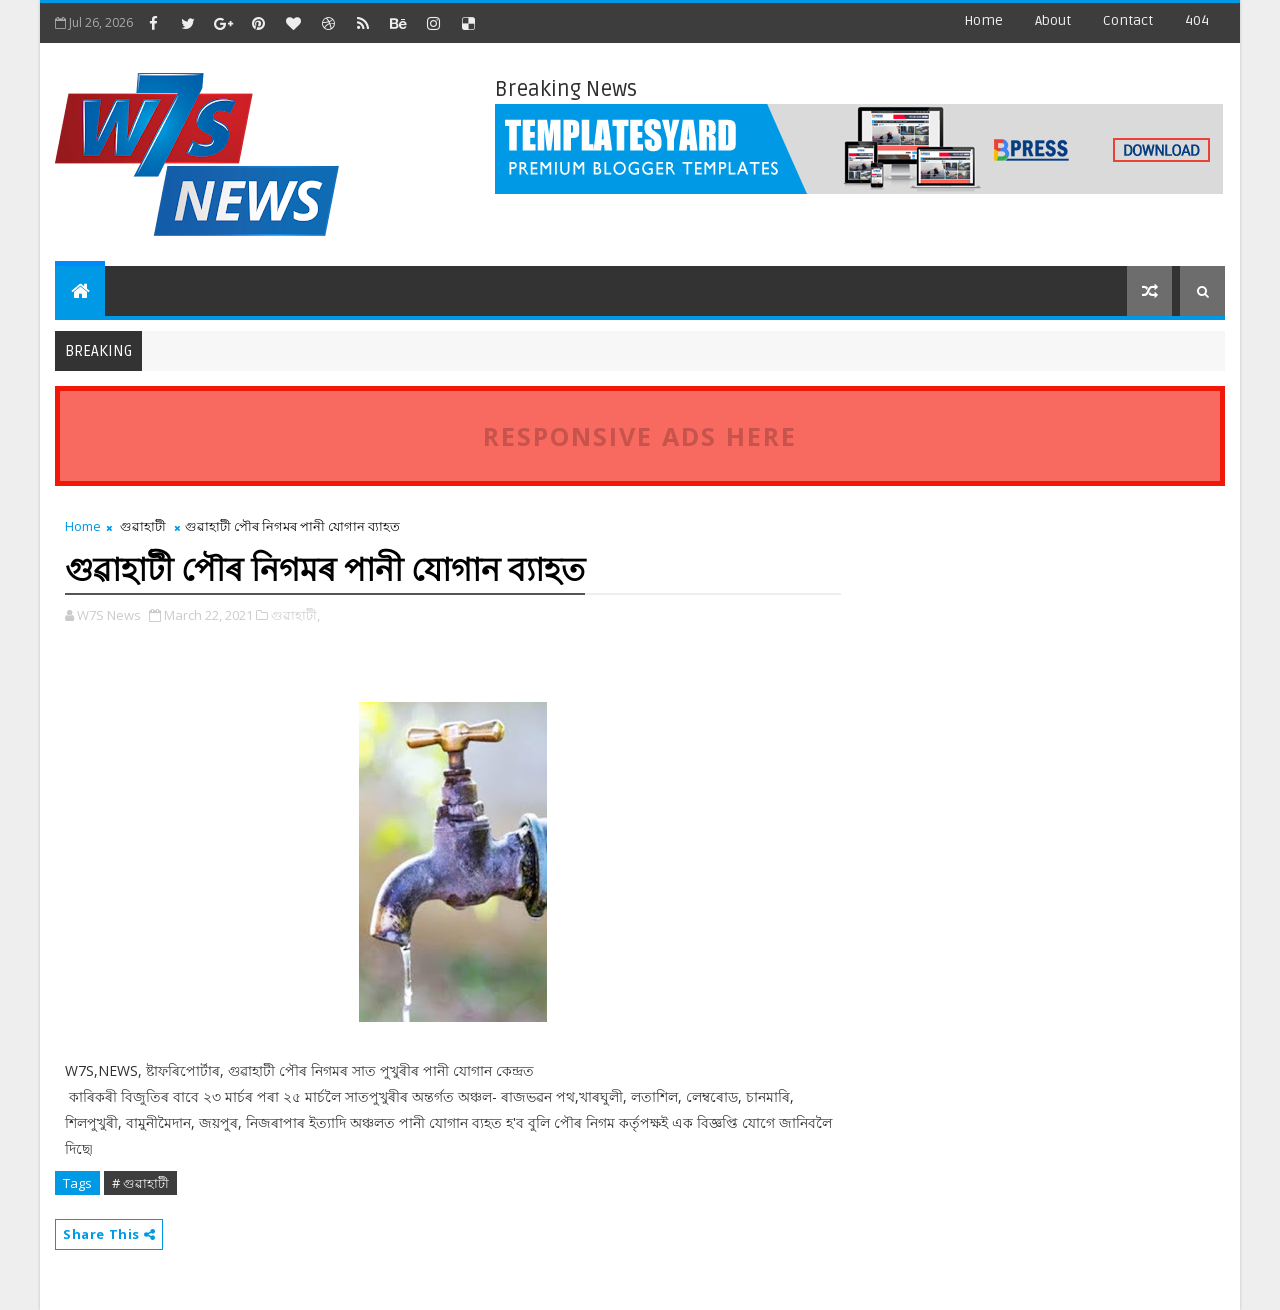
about (1053, 20)
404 (1197, 20)
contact (1128, 20)
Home (983, 20)
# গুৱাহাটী (140, 1183)
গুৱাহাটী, (295, 615)
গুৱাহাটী (143, 526)
